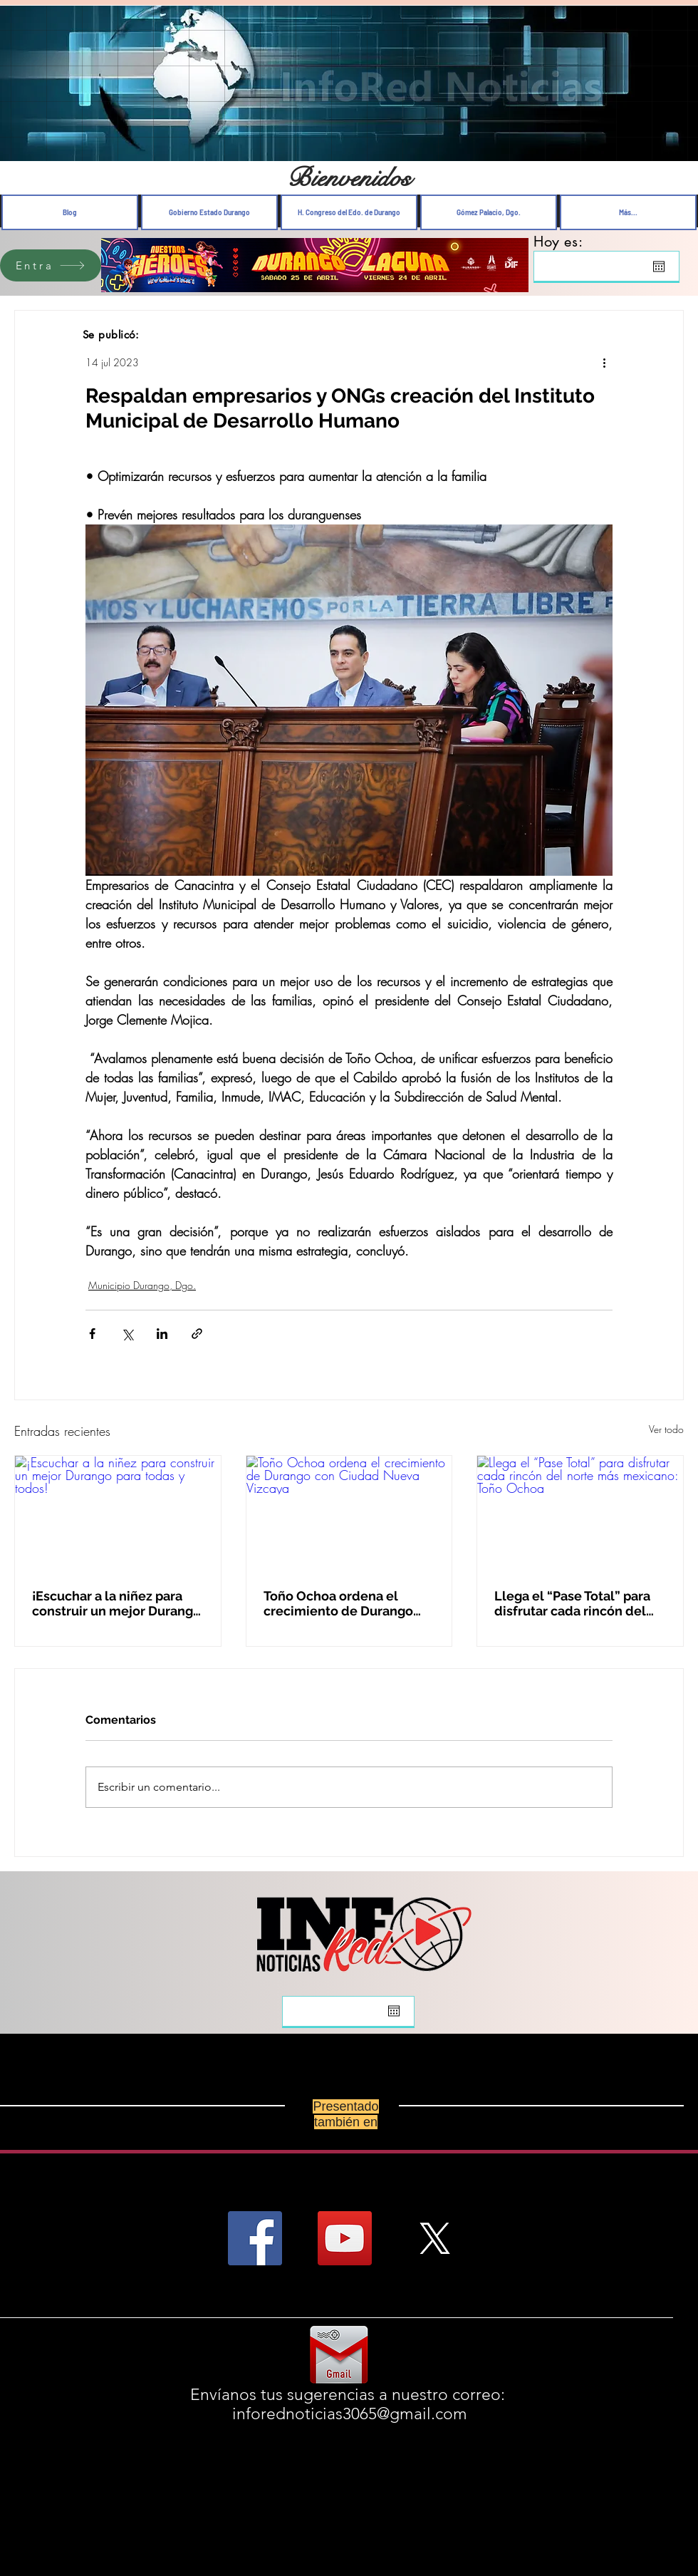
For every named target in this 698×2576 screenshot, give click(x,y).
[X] (434, 2238)
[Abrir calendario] (659, 266)
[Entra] (50, 265)
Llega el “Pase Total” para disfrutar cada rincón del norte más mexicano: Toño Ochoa (574, 1603)
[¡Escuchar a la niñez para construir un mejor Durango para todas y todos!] (118, 1513)
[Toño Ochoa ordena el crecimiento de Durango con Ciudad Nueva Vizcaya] (349, 1513)
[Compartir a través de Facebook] (92, 1333)
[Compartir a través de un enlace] (197, 1333)
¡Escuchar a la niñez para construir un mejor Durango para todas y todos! (116, 1603)
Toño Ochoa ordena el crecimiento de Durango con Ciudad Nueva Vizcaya (344, 1603)
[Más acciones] (604, 362)
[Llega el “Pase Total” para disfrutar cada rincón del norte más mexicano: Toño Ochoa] (580, 1513)
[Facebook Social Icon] (255, 2238)
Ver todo (666, 1429)
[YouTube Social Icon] (345, 2238)
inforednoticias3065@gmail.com (349, 2414)
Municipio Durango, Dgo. (142, 1285)
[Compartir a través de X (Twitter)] (127, 1333)
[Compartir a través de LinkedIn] (162, 1333)
